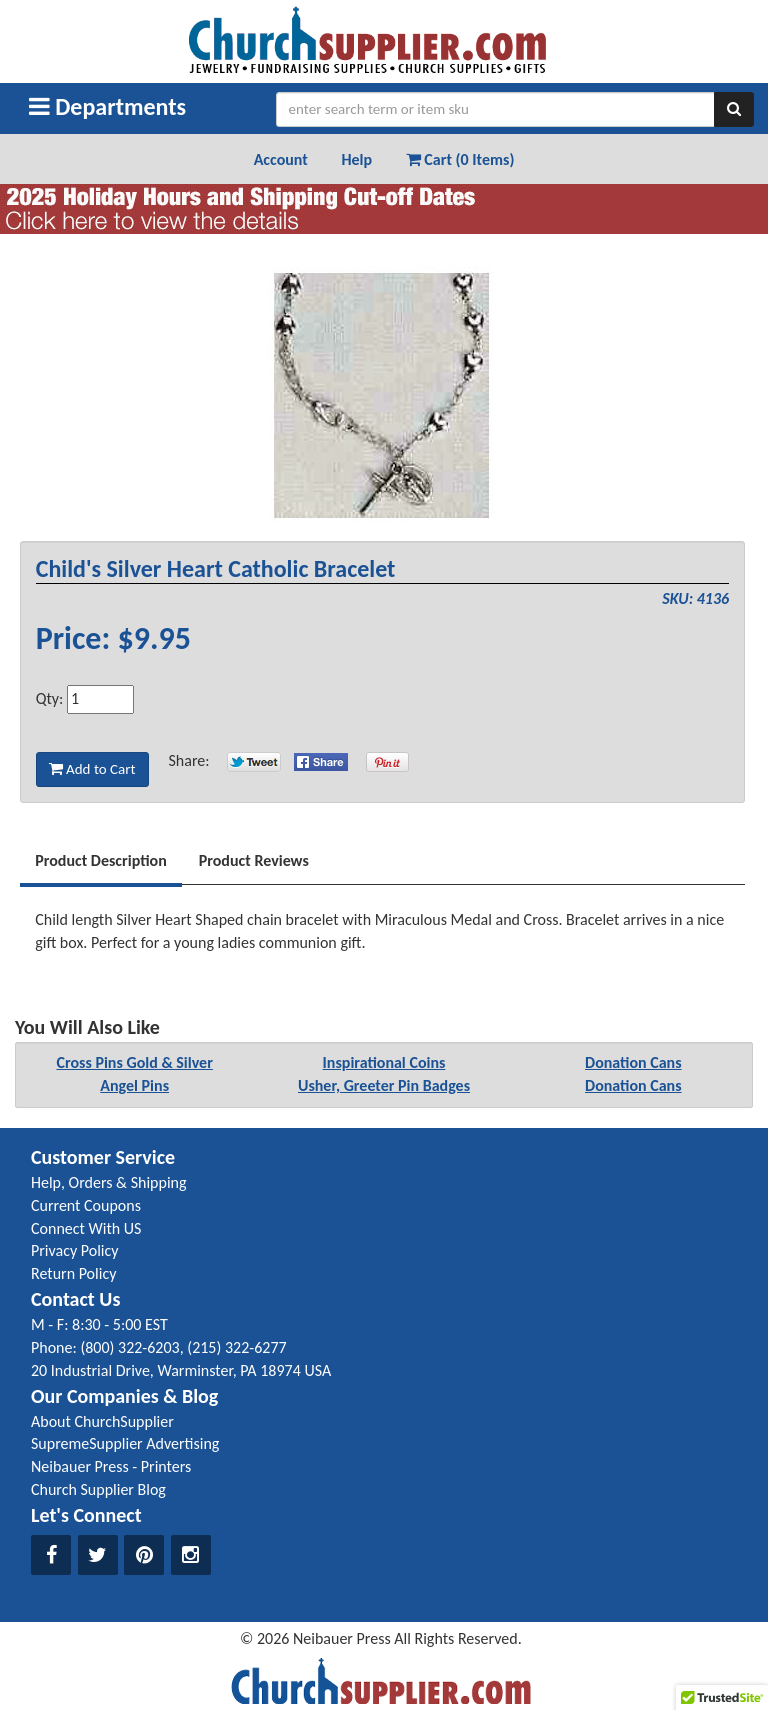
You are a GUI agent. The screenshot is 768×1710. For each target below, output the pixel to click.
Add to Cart (92, 769)
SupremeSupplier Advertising (125, 1443)
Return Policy (73, 1273)
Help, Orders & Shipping (109, 1182)
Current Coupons (86, 1205)
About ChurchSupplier (102, 1421)
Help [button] (356, 159)
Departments (107, 106)
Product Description (101, 860)
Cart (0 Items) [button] (460, 159)
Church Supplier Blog (98, 1489)
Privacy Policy (75, 1250)
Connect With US (86, 1228)
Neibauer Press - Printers (111, 1466)
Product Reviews (254, 860)
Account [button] (281, 159)
